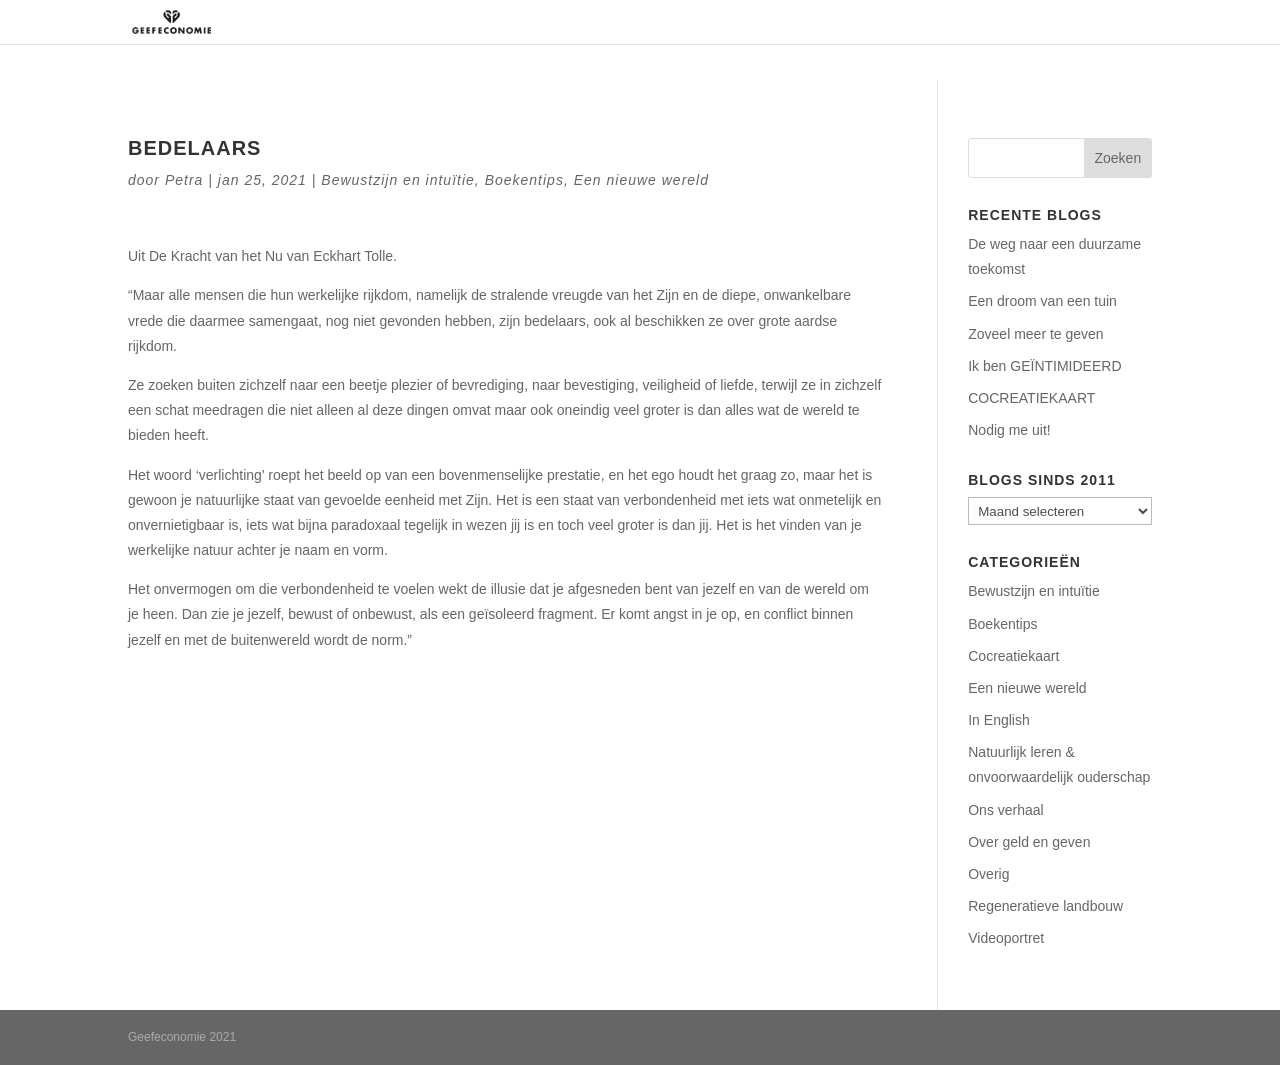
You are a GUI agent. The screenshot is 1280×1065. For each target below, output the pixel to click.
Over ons (676, 22)
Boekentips (524, 180)
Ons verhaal (1005, 810)
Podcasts (979, 22)
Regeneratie (777, 22)
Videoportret (1006, 938)
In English (998, 720)
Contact (1065, 22)
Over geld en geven (1029, 842)
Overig (988, 874)
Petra (184, 180)
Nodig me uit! (1009, 430)
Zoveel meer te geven (1035, 334)
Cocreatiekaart (1013, 656)
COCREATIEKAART (1031, 398)
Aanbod (873, 22)
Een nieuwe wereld (641, 180)
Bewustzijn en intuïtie (398, 180)
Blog (1135, 22)
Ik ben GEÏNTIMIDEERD (1044, 366)
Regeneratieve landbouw (1045, 906)
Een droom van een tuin (1042, 301)
